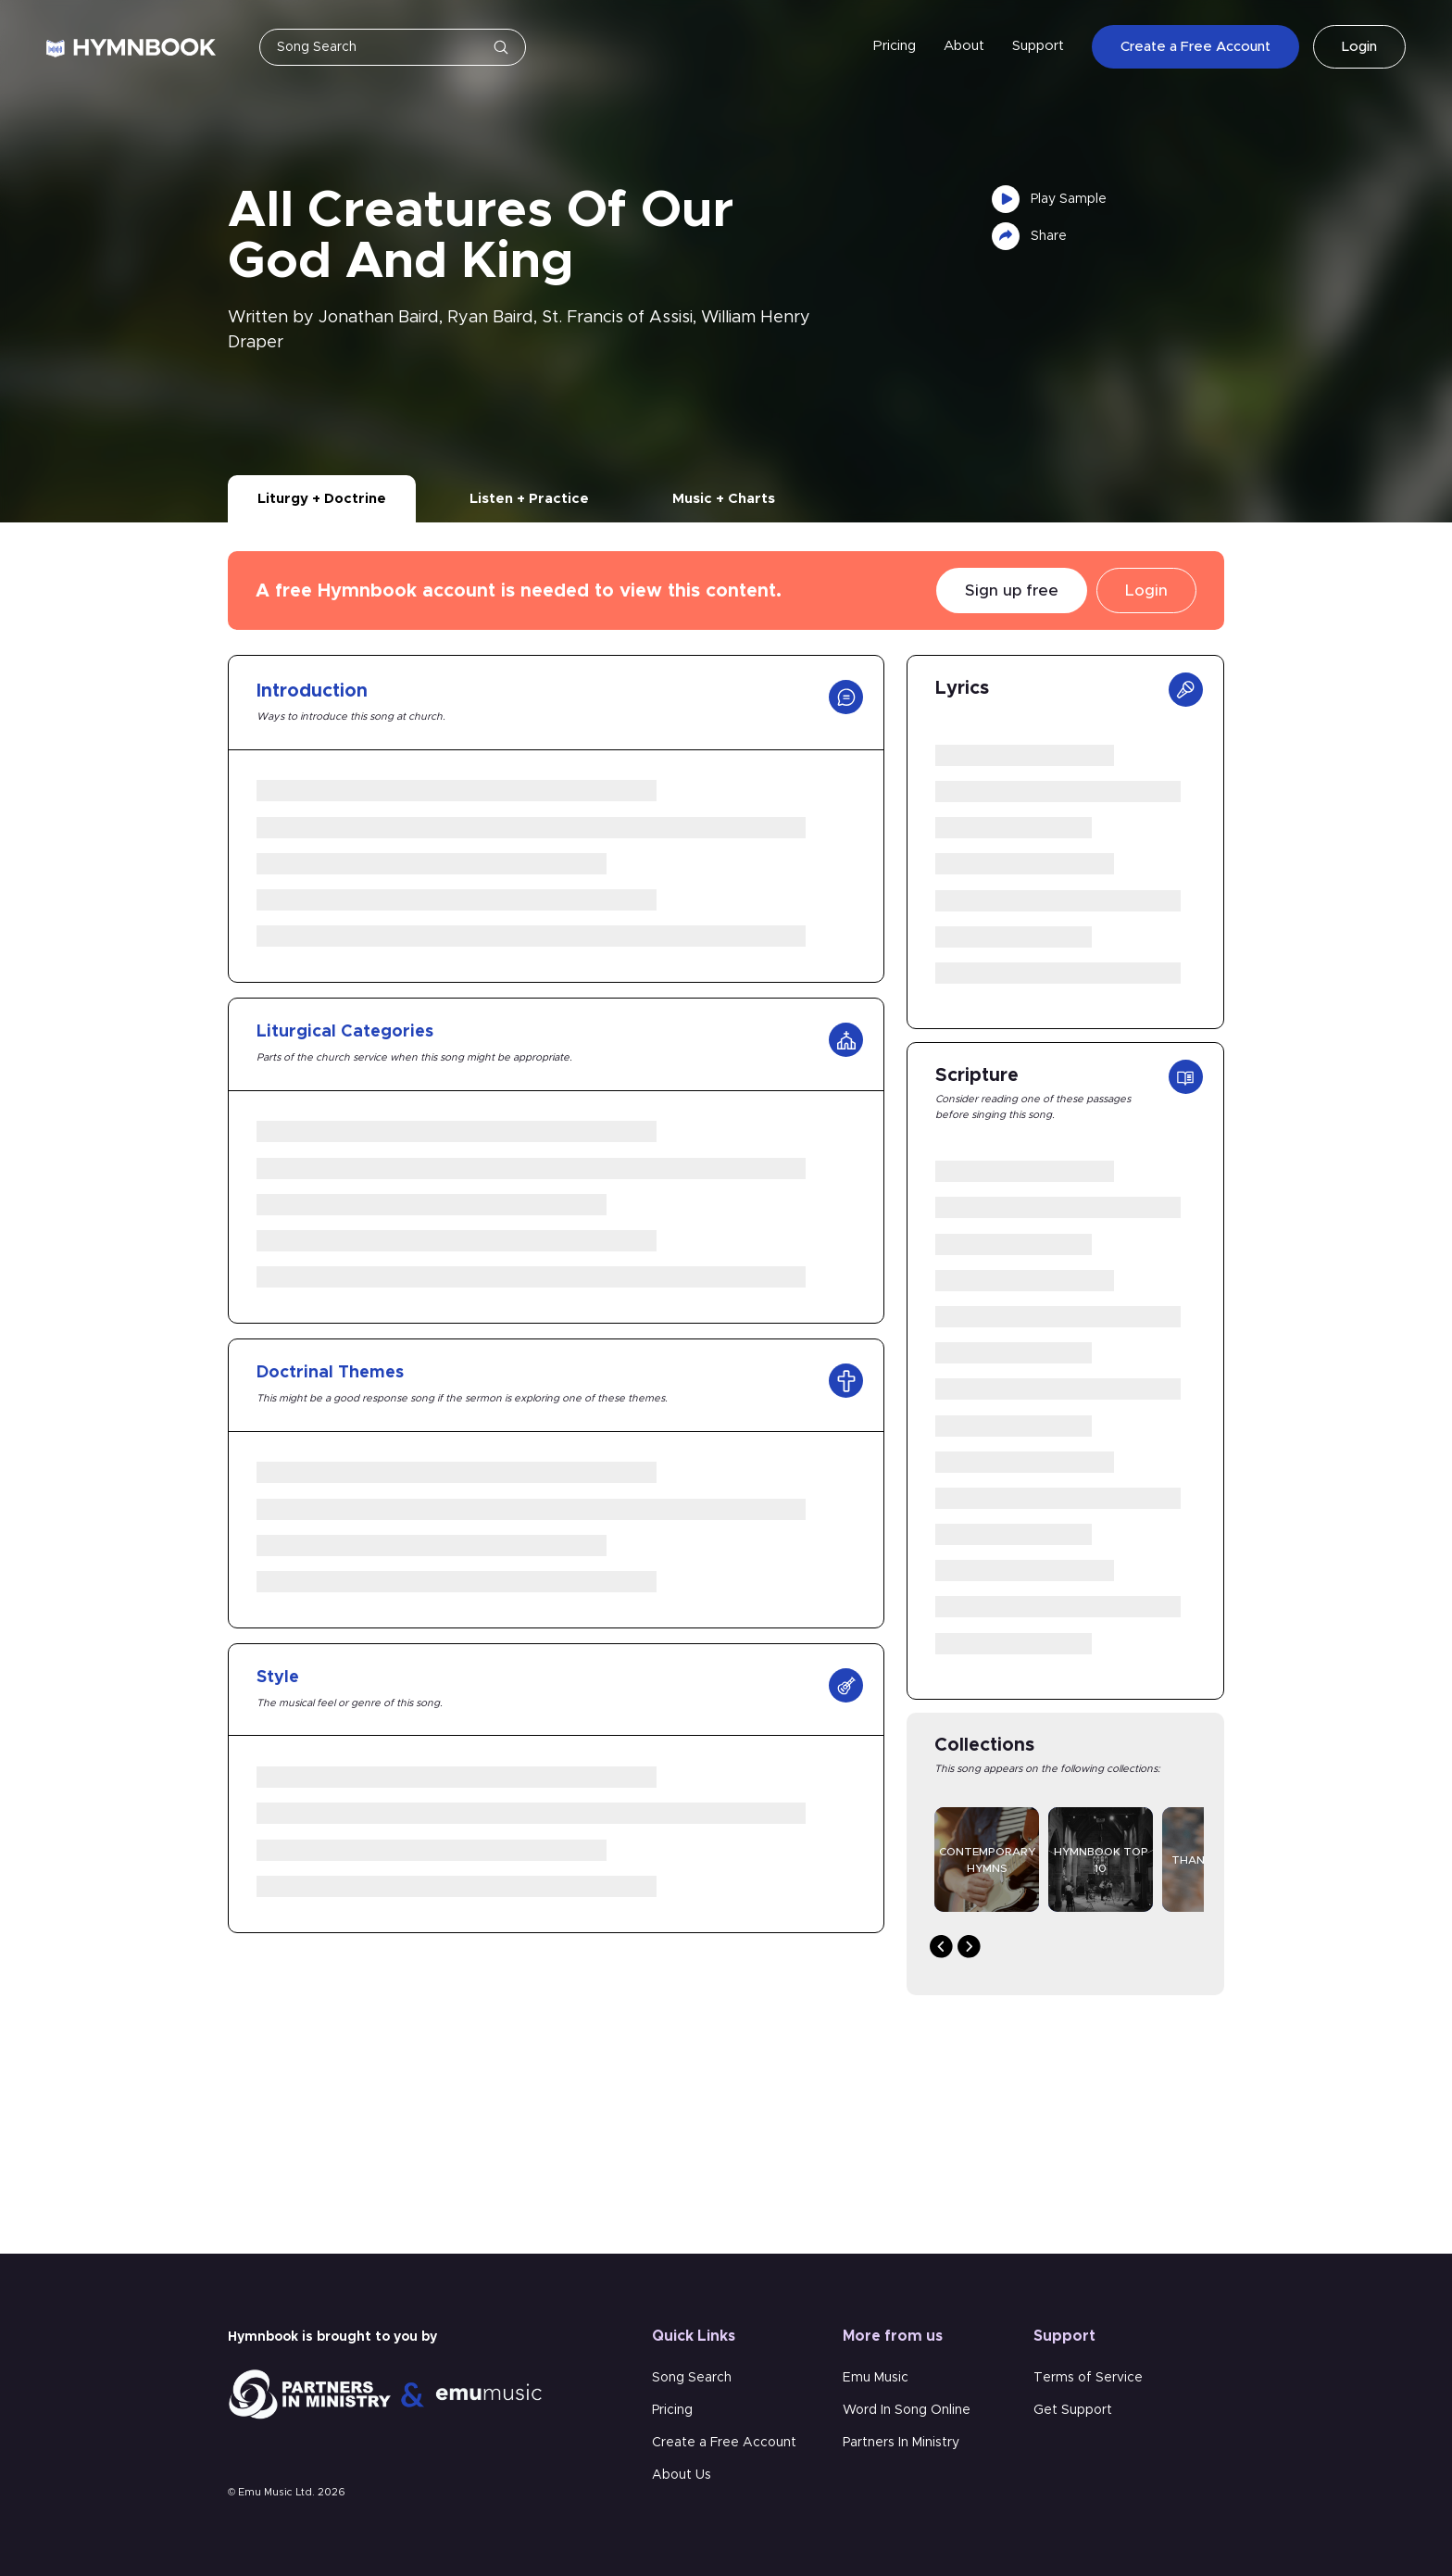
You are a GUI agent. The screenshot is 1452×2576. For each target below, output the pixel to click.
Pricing (894, 46)
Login (1359, 47)
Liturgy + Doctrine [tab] (321, 499)
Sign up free (1011, 590)
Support (1038, 46)
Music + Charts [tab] (723, 499)
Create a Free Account (1195, 47)
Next (969, 1946)
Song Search (692, 2377)
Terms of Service (1088, 2377)
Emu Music (875, 2377)
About (964, 46)
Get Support (1072, 2410)
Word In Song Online (906, 2410)
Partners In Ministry (901, 2442)
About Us (681, 2475)
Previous (941, 1946)
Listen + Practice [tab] (529, 499)
